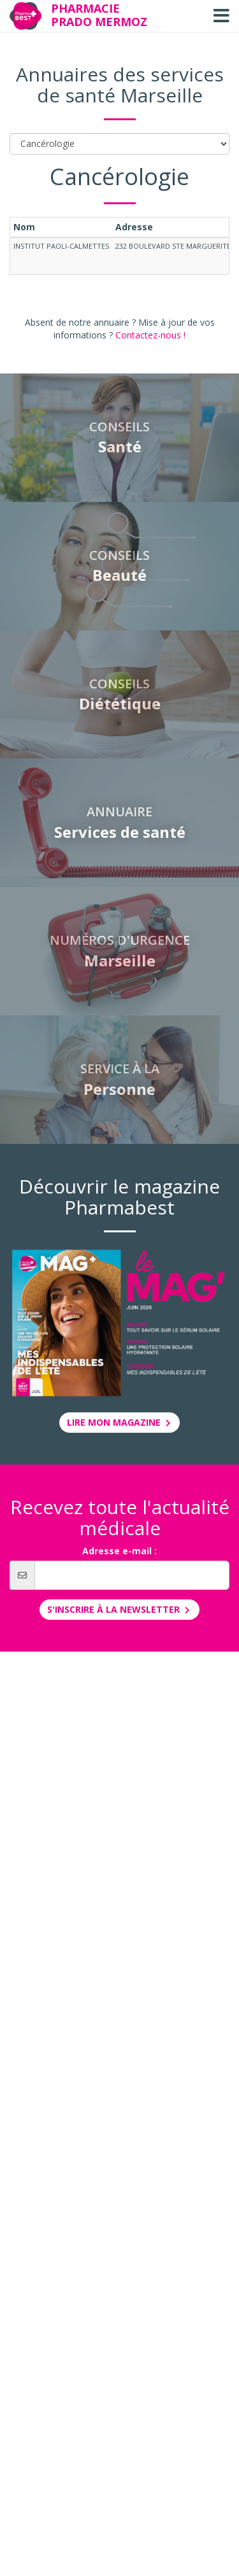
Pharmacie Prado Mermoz (99, 15)
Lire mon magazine (120, 1422)
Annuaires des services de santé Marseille (120, 84)
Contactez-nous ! (150, 335)
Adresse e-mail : (119, 1551)
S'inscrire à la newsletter (119, 1609)
